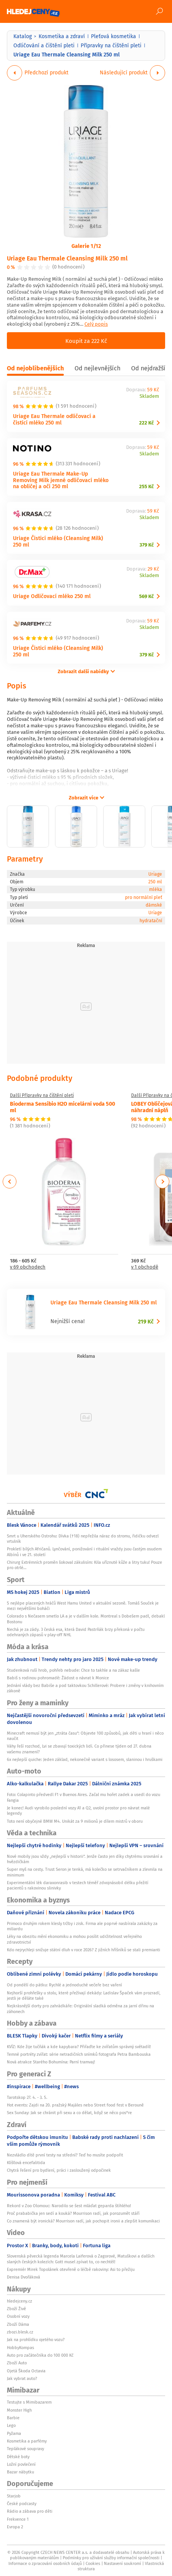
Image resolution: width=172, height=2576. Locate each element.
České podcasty (21, 2503)
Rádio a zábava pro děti (29, 2511)
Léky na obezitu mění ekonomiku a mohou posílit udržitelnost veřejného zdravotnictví (74, 1939)
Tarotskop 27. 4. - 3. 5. (27, 2097)
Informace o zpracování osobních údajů (45, 2563)
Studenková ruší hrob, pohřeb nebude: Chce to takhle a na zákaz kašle (73, 1670)
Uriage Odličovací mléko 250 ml (52, 596)
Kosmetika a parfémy (27, 2441)
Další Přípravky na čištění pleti (42, 1095)
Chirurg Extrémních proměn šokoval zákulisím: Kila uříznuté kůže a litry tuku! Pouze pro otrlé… (84, 1565)
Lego (11, 2425)
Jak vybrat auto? (22, 2378)
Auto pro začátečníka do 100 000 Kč (40, 2355)
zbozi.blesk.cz (20, 2332)
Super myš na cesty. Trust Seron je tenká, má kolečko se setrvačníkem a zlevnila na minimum (84, 1872)
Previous (9, 1181)
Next (162, 1181)
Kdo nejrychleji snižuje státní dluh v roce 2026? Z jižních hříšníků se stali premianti (83, 1950)
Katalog (22, 36)
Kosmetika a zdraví (62, 36)
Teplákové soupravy (25, 2449)
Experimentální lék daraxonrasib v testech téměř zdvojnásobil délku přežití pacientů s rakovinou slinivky (77, 1885)
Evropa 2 (15, 2527)
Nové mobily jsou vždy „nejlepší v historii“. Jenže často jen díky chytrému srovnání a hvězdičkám (84, 1859)
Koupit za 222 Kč (86, 340)
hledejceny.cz (19, 2301)
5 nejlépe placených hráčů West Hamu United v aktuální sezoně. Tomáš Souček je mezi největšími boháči (83, 1605)
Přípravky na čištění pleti (111, 45)
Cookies (93, 2563)
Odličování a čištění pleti (44, 45)
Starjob (14, 2496)
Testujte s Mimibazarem (29, 2402)
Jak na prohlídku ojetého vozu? (36, 2339)
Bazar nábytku (20, 2472)
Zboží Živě (16, 2309)
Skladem (149, 396)
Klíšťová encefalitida (26, 2163)
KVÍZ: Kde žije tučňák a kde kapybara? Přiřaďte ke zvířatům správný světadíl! (79, 2047)
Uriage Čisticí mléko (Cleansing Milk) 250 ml (58, 541)
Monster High (19, 2410)
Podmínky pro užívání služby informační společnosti (111, 2558)
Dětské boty (18, 2457)
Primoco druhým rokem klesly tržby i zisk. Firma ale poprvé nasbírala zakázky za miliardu (82, 1926)
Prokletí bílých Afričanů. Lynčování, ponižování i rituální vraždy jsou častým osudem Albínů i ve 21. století (84, 1551)
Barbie (13, 2418)
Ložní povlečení (21, 2464)
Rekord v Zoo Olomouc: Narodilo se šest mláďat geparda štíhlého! (69, 2206)
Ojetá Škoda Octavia (26, 2371)
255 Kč (146, 486)
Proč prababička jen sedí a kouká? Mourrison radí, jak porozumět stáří (73, 2213)
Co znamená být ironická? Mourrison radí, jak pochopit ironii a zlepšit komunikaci (83, 2221)
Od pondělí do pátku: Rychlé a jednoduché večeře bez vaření (64, 1985)
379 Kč (147, 545)
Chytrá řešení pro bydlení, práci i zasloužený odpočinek (59, 2170)
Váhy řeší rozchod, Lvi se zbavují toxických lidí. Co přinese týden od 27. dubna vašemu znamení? (79, 1748)
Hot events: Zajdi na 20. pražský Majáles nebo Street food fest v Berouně (75, 2105)
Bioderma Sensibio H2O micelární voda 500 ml (62, 1106)
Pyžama (14, 2433)
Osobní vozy (18, 2316)
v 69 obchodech (27, 1267)
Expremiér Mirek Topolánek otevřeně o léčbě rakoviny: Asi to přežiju (71, 2269)
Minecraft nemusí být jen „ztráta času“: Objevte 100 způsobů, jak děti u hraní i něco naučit (85, 1735)
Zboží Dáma (18, 2324)
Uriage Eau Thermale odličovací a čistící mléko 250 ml (54, 419)
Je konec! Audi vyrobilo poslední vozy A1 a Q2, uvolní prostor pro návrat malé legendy (78, 1810)
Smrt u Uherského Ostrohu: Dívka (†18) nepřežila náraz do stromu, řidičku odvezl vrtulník (83, 1538)
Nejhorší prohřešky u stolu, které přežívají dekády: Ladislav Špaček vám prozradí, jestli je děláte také (84, 1995)
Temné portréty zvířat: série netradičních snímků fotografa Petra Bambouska (79, 2054)
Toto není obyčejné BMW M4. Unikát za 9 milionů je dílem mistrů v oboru (75, 1821)
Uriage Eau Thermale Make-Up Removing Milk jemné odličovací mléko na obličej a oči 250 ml (61, 480)
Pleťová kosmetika (113, 36)
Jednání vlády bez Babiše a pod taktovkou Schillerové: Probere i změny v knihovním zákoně (85, 1688)
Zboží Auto (17, 2363)
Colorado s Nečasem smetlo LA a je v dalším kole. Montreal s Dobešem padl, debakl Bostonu (86, 1618)
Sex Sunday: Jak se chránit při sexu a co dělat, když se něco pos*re (69, 2113)
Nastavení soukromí (122, 2563)
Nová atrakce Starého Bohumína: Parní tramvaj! (51, 2062)
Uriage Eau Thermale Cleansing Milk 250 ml (67, 258)
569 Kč (146, 596)
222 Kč (146, 423)
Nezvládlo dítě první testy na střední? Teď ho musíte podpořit (65, 2155)
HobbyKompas (20, 2347)
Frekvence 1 (18, 2519)
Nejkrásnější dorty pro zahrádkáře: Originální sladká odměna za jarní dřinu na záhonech (80, 2008)
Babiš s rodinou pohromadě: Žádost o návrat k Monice (58, 1678)
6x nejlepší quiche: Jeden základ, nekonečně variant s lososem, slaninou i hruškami (84, 1759)
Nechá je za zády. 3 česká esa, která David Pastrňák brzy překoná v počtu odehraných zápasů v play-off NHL (75, 1632)
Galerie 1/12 (86, 245)
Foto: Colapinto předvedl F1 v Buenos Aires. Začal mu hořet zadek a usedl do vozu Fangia (83, 1797)
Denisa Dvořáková (23, 2277)
